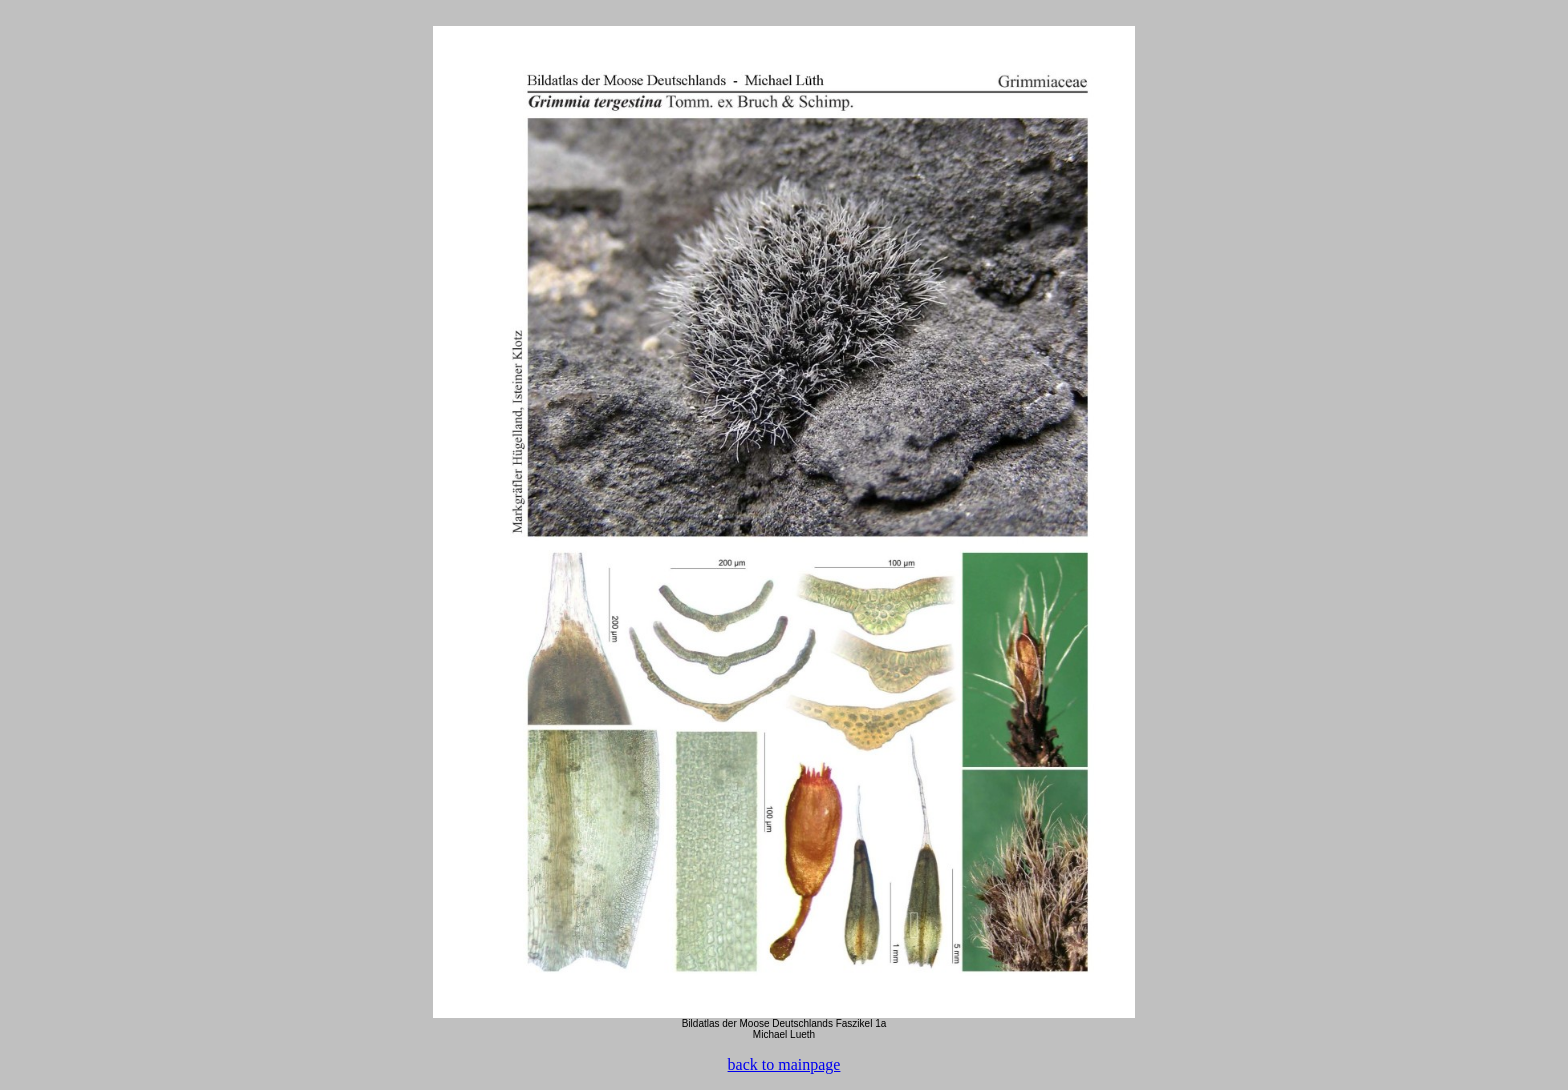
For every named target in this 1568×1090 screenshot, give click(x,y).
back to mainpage (784, 1064)
